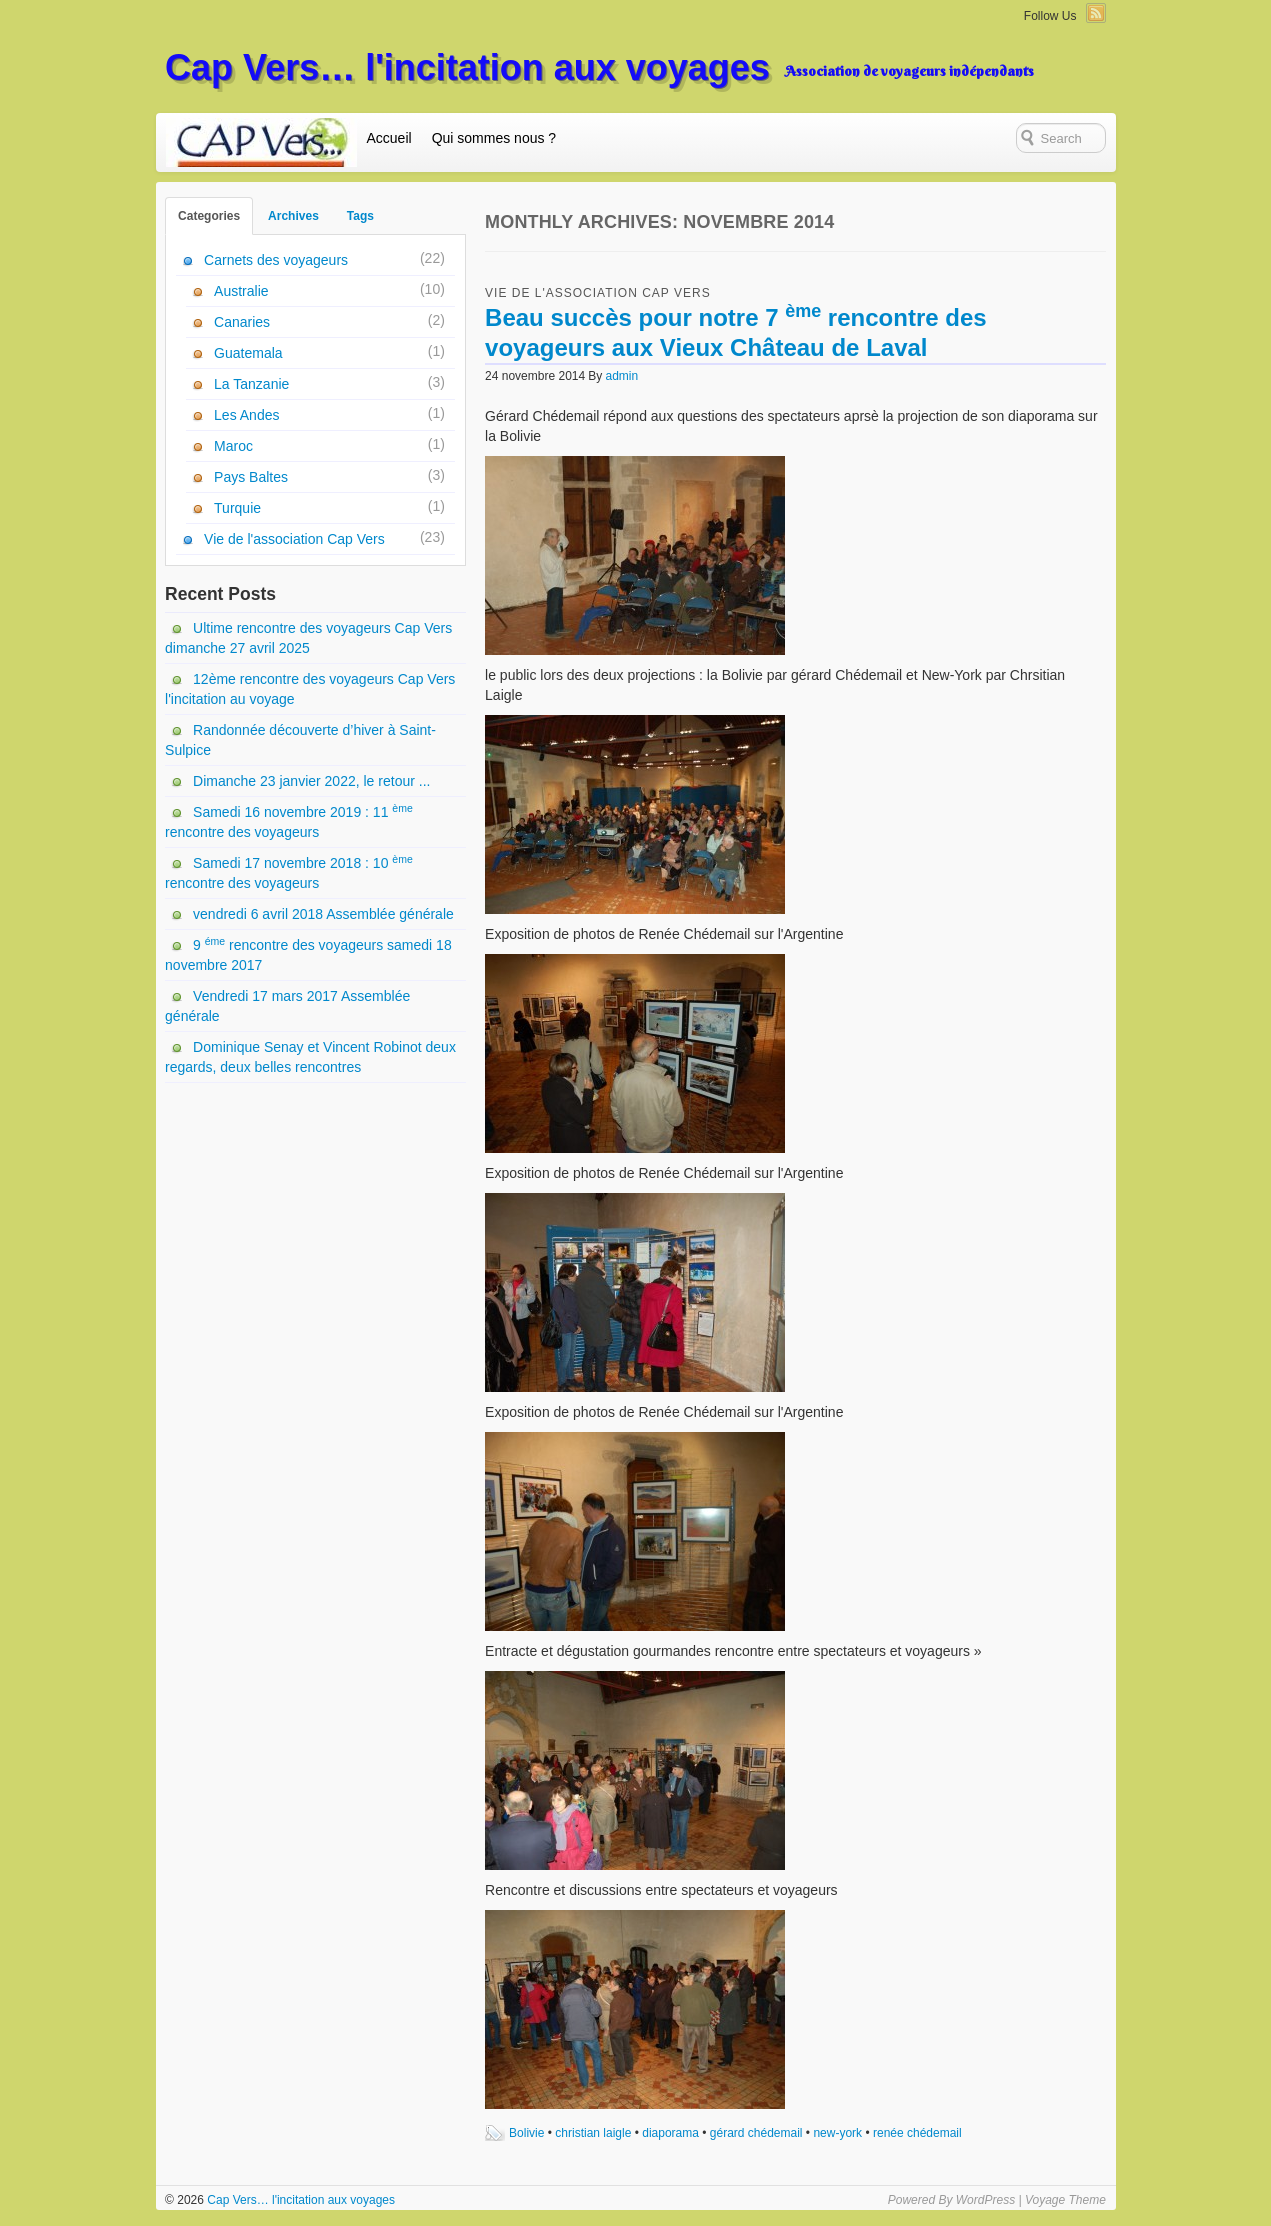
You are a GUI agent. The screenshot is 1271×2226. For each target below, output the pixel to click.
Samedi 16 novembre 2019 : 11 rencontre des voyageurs (289, 821)
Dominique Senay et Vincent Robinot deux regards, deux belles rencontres (310, 1057)
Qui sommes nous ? (494, 138)
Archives (293, 216)
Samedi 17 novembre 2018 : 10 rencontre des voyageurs (289, 872)
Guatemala (248, 353)
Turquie (237, 508)
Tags (360, 216)
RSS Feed (1096, 13)
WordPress (985, 2200)
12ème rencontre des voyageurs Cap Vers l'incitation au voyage (310, 689)
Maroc (233, 446)
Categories (209, 216)
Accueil (389, 138)
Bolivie (526, 2133)
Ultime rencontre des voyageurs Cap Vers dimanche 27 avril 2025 (308, 638)
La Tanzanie (251, 384)
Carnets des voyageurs (276, 260)
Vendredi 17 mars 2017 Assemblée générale (287, 1006)
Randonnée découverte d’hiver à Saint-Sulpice (300, 740)
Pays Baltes (251, 477)
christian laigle (593, 2133)
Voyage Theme (1065, 2200)
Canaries (242, 322)
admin (622, 376)
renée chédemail (917, 2133)
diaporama (670, 2133)
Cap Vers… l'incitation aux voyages (467, 67)
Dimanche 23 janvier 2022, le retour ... (311, 781)
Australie (241, 291)
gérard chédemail (756, 2133)
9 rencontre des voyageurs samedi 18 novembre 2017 (308, 954)
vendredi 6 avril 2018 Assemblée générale (323, 914)
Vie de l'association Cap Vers (598, 293)
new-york (837, 2133)
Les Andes (246, 415)
